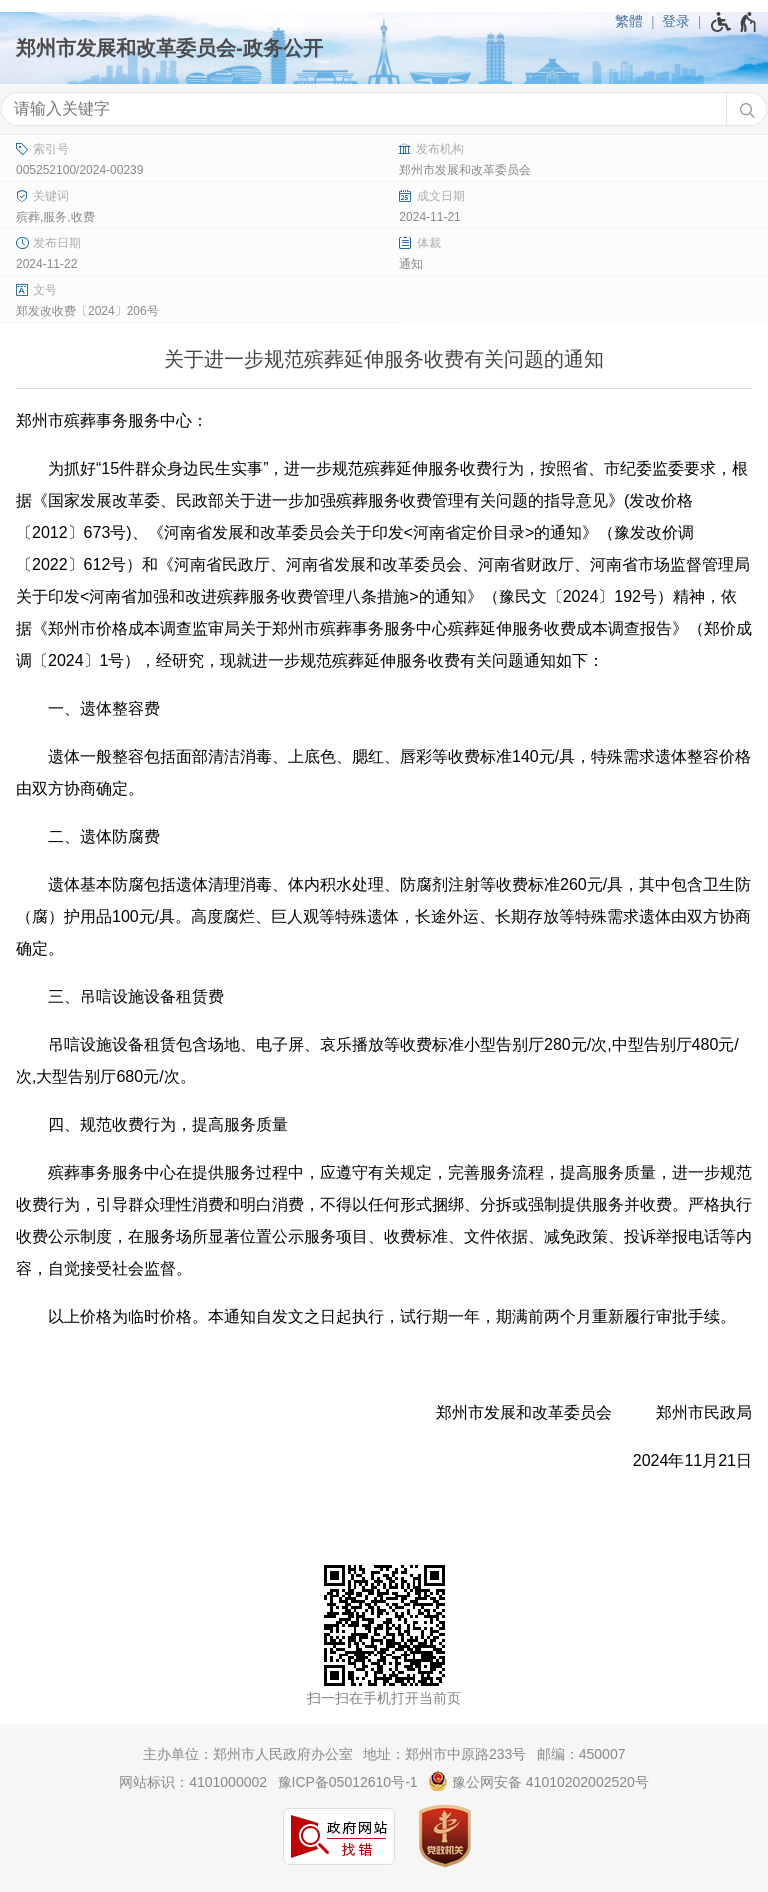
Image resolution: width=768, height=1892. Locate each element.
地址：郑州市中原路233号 (444, 1754)
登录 (676, 21)
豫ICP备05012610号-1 (348, 1782)
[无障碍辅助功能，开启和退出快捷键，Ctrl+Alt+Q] (734, 22)
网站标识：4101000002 (193, 1782)
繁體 (629, 21)
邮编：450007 (581, 1754)
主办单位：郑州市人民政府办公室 (248, 1754)
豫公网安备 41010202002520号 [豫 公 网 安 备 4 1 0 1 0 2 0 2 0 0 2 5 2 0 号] (538, 1781)
